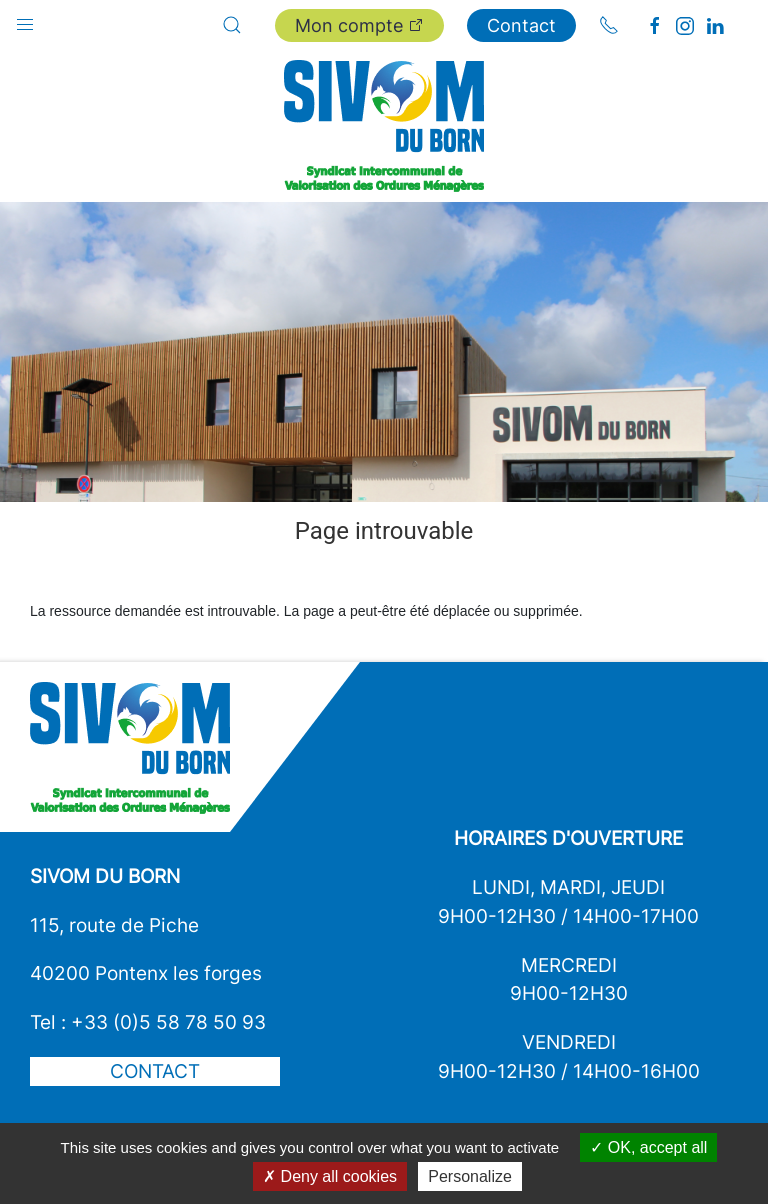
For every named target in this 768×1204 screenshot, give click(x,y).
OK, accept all (648, 1147)
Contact (521, 25)
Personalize (470, 1176)
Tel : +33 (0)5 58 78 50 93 (148, 1022)
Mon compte (359, 25)
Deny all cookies (330, 1176)
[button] (25, 20)
